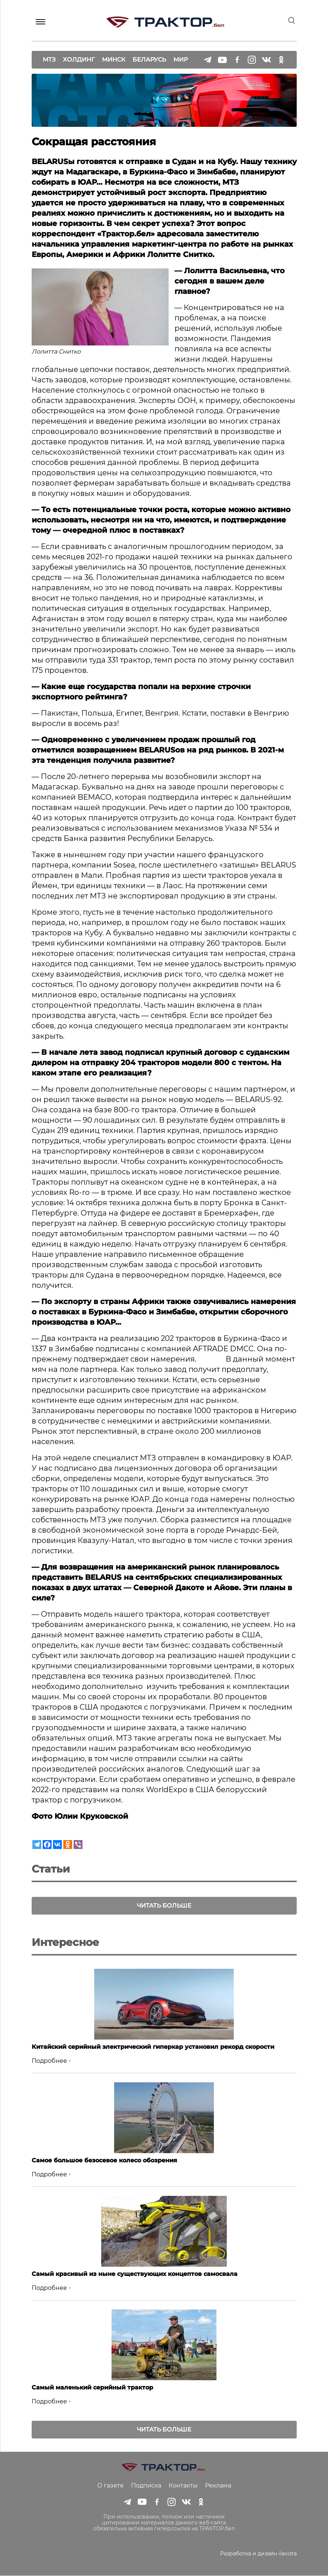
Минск (113, 59)
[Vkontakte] (57, 1844)
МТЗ (49, 59)
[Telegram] (36, 1844)
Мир (180, 59)
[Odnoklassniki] (67, 1844)
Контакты (183, 2485)
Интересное (65, 1942)
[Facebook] (47, 1844)
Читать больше (164, 1905)
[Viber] (78, 1844)
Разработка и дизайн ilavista (258, 2554)
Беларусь (149, 59)
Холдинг (79, 59)
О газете (110, 2485)
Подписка (146, 2485)
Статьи (51, 1869)
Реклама (218, 2485)
